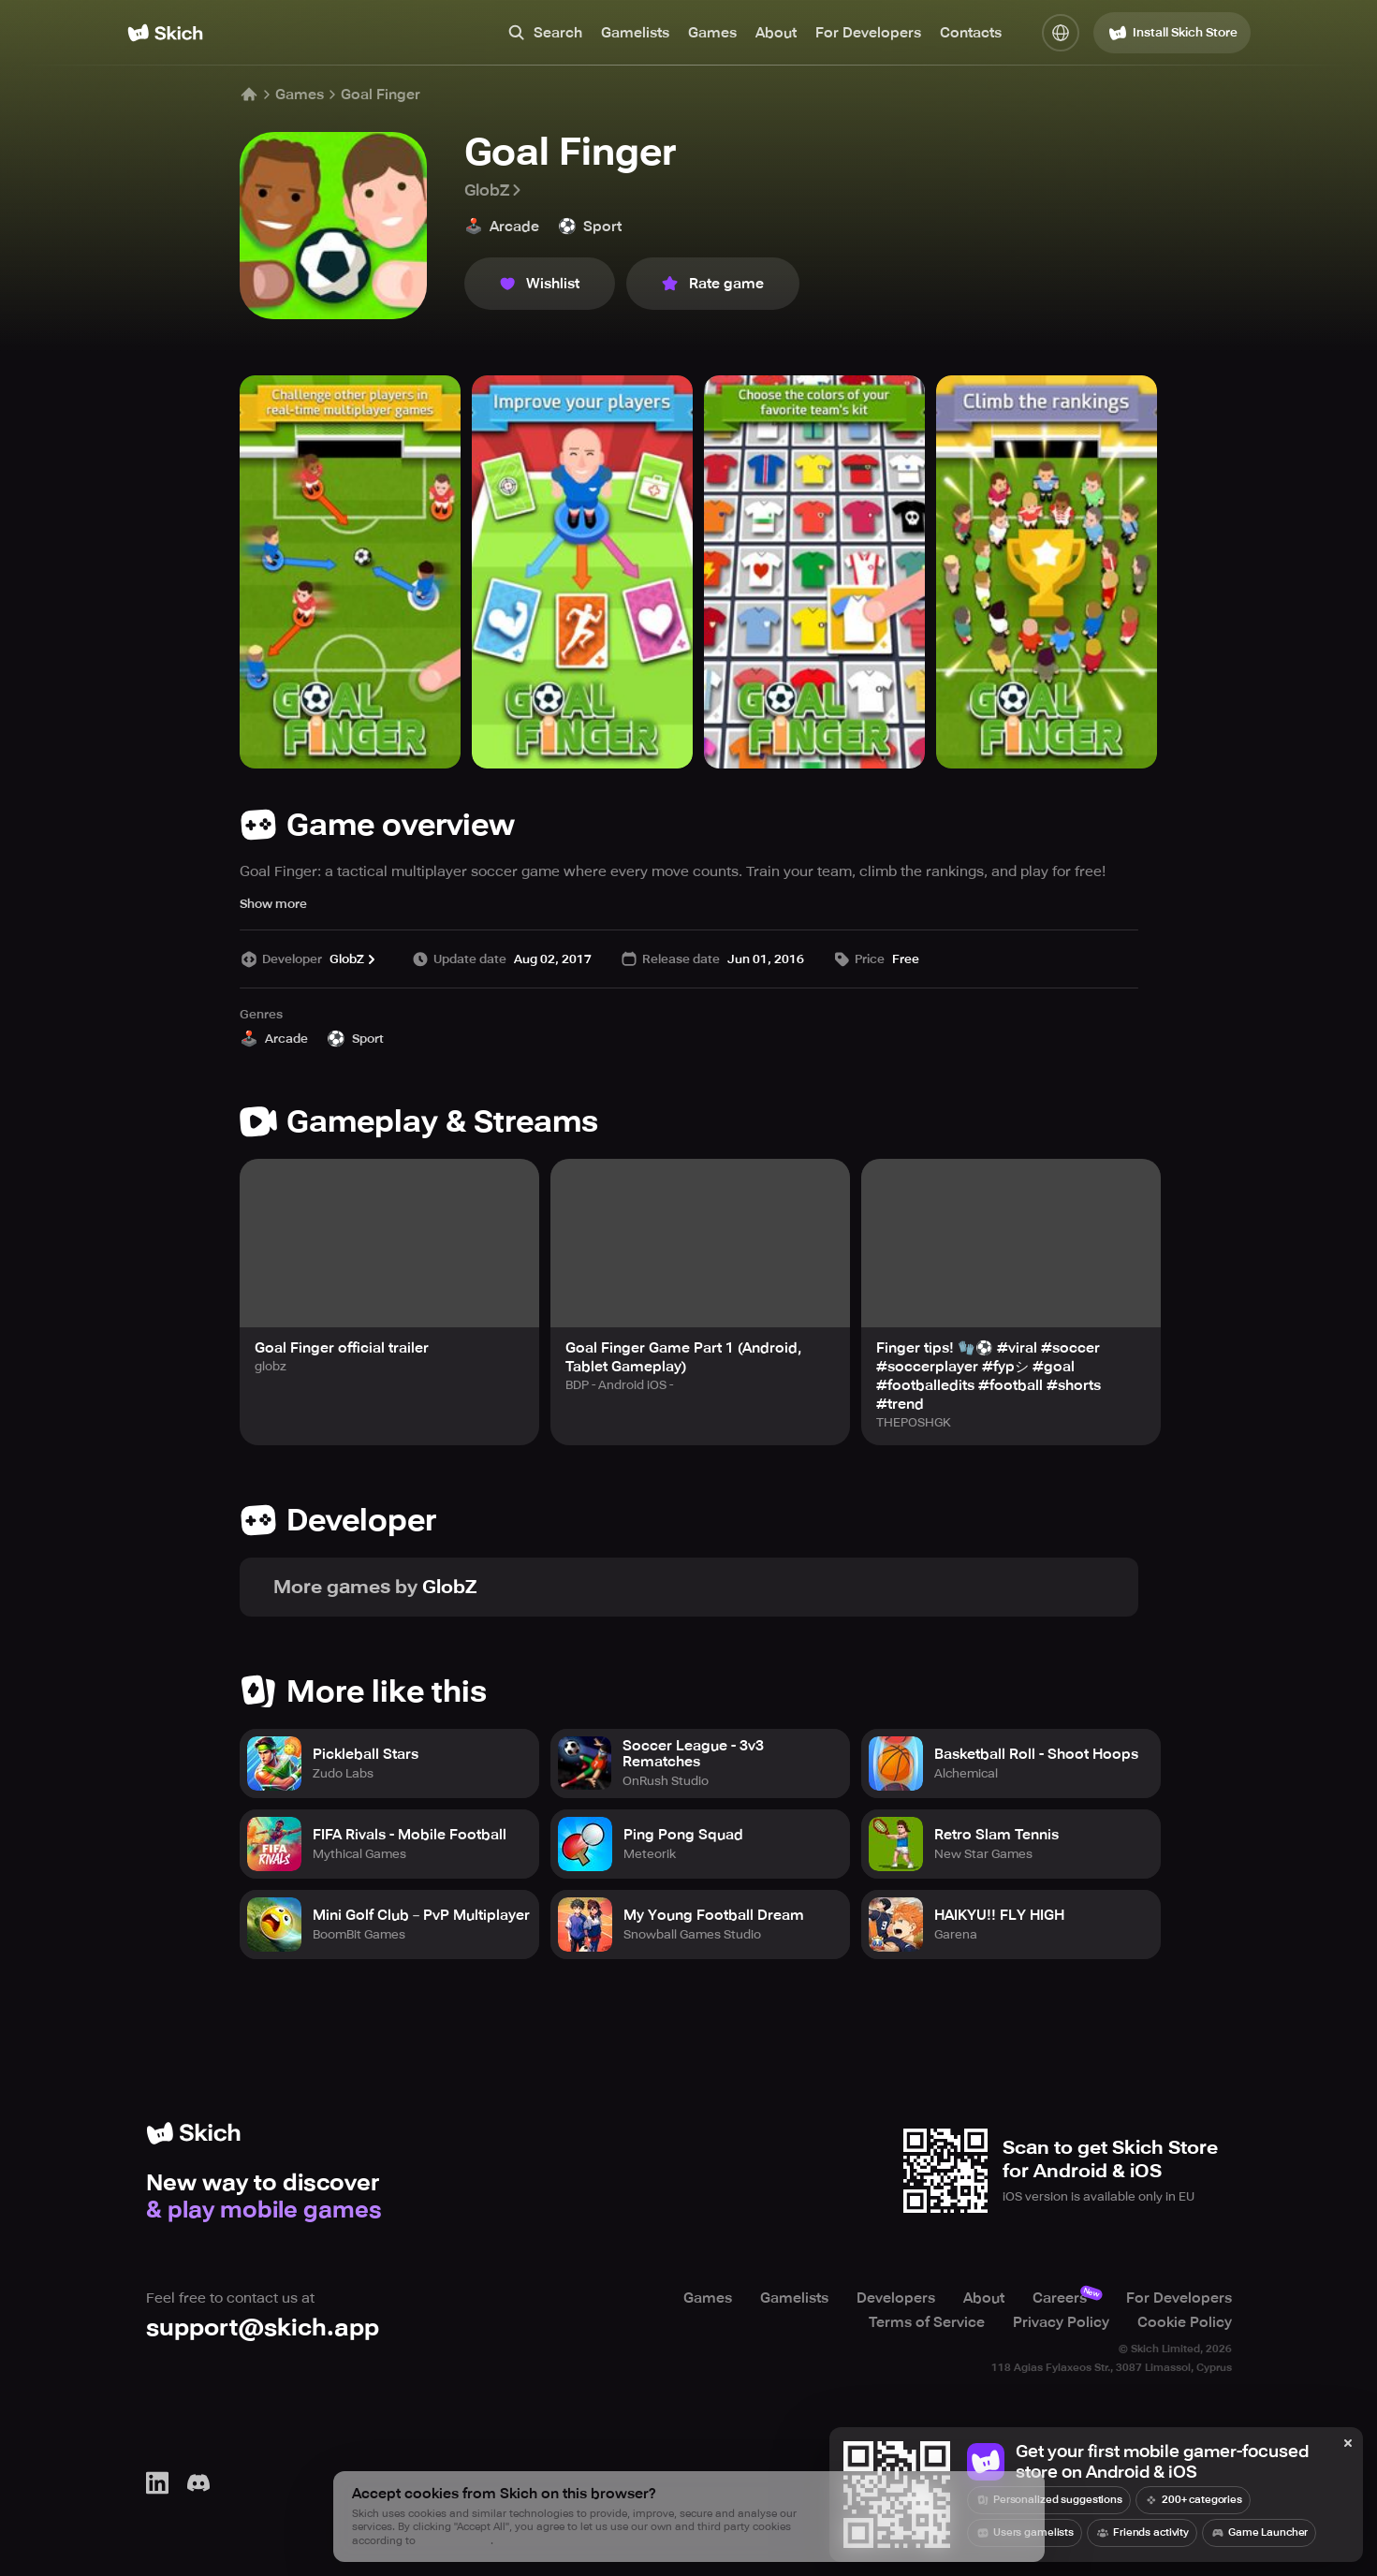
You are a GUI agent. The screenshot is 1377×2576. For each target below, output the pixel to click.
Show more (273, 904)
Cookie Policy (1184, 2322)
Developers (896, 2298)
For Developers (868, 32)
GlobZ (494, 190)
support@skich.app (262, 2327)
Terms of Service (927, 2322)
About (776, 32)
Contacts (971, 32)
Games (712, 32)
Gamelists (635, 32)
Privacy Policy (1061, 2322)
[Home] (165, 33)
